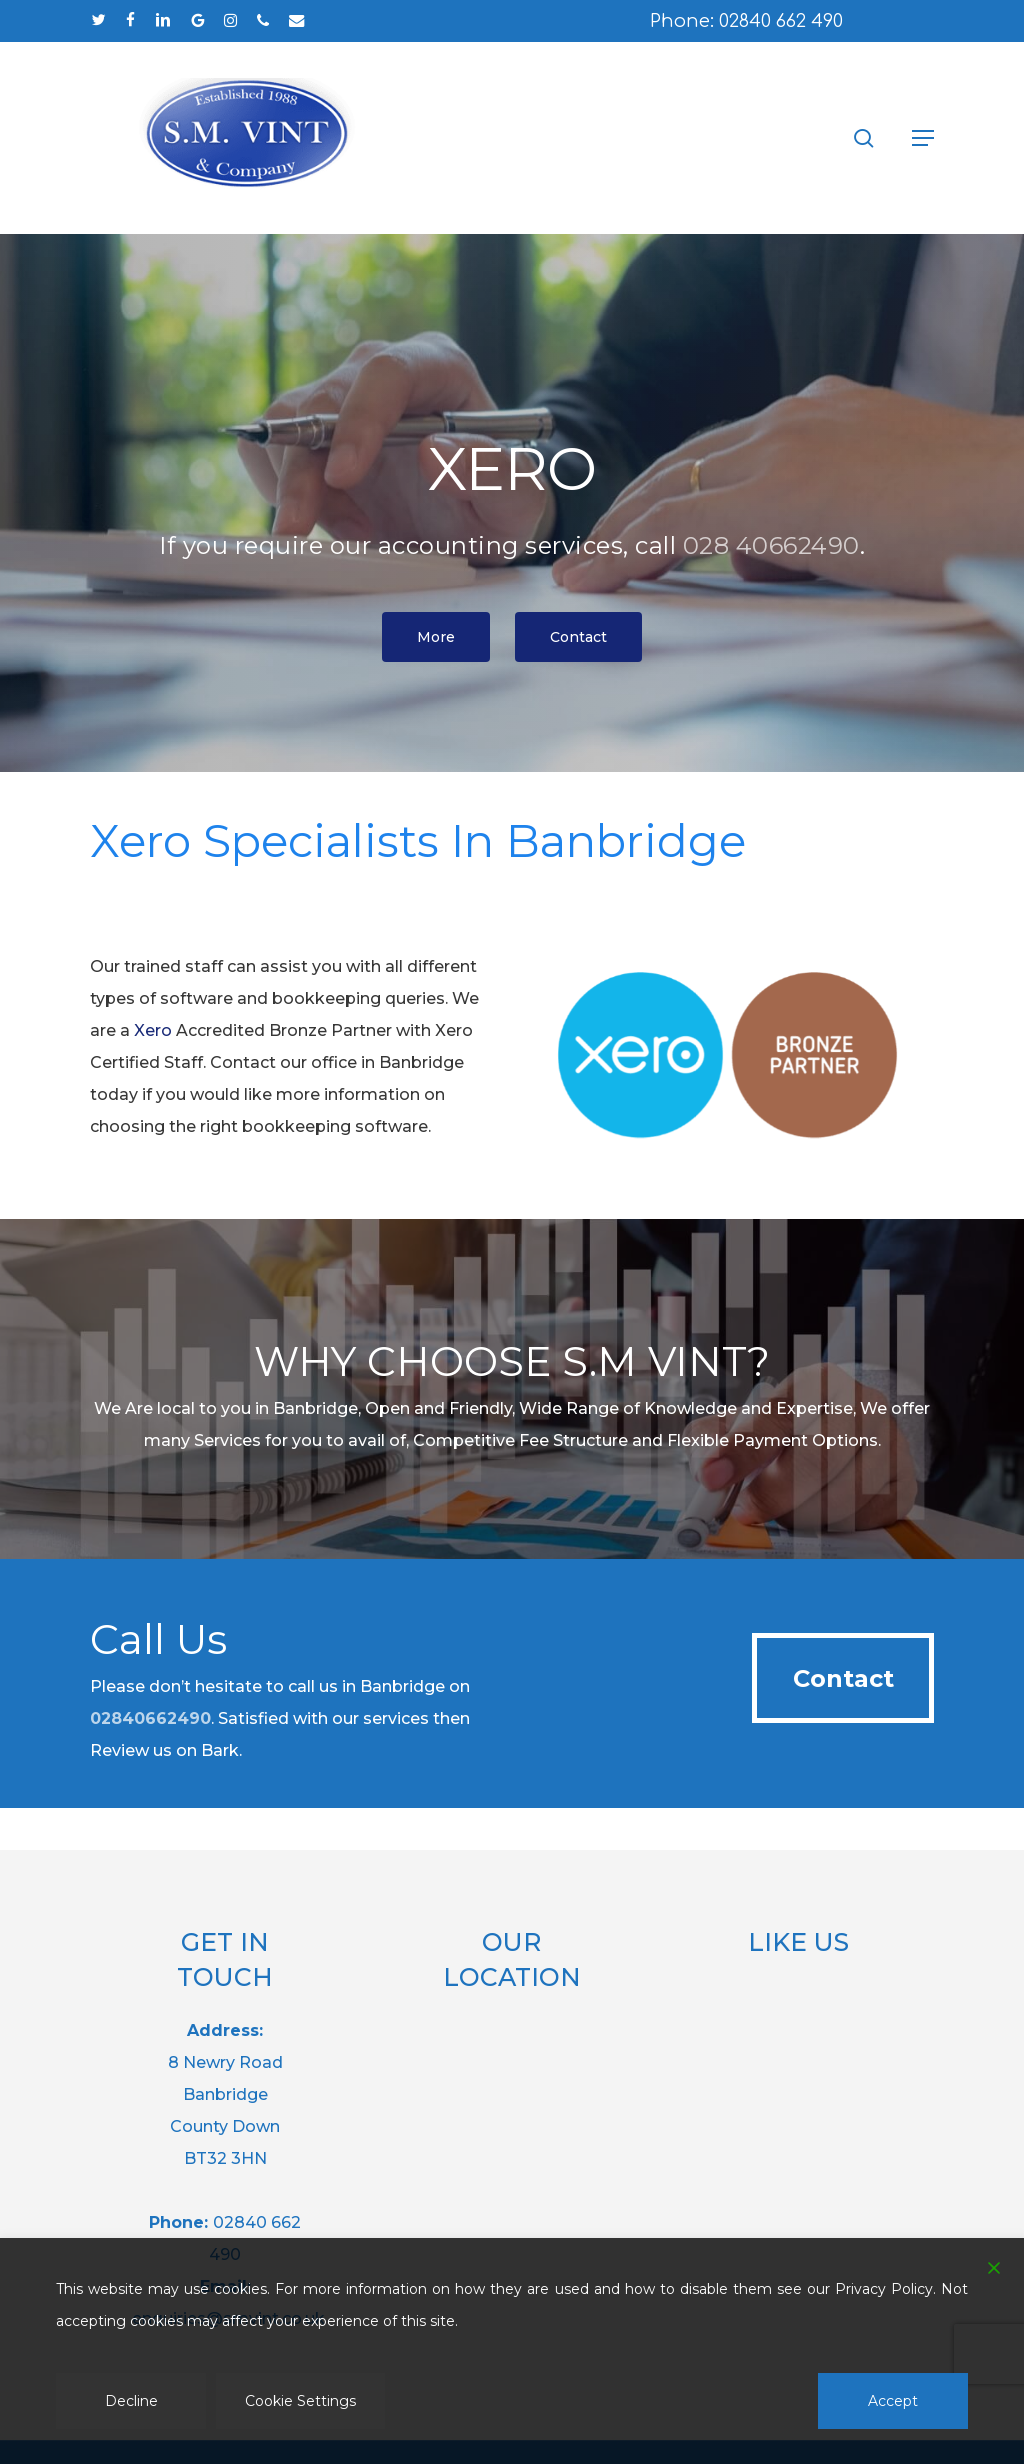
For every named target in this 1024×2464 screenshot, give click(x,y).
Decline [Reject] (131, 2401)
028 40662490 (771, 545)
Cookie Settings (300, 2401)
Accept (893, 2401)
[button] (923, 138)
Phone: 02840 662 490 (746, 21)
